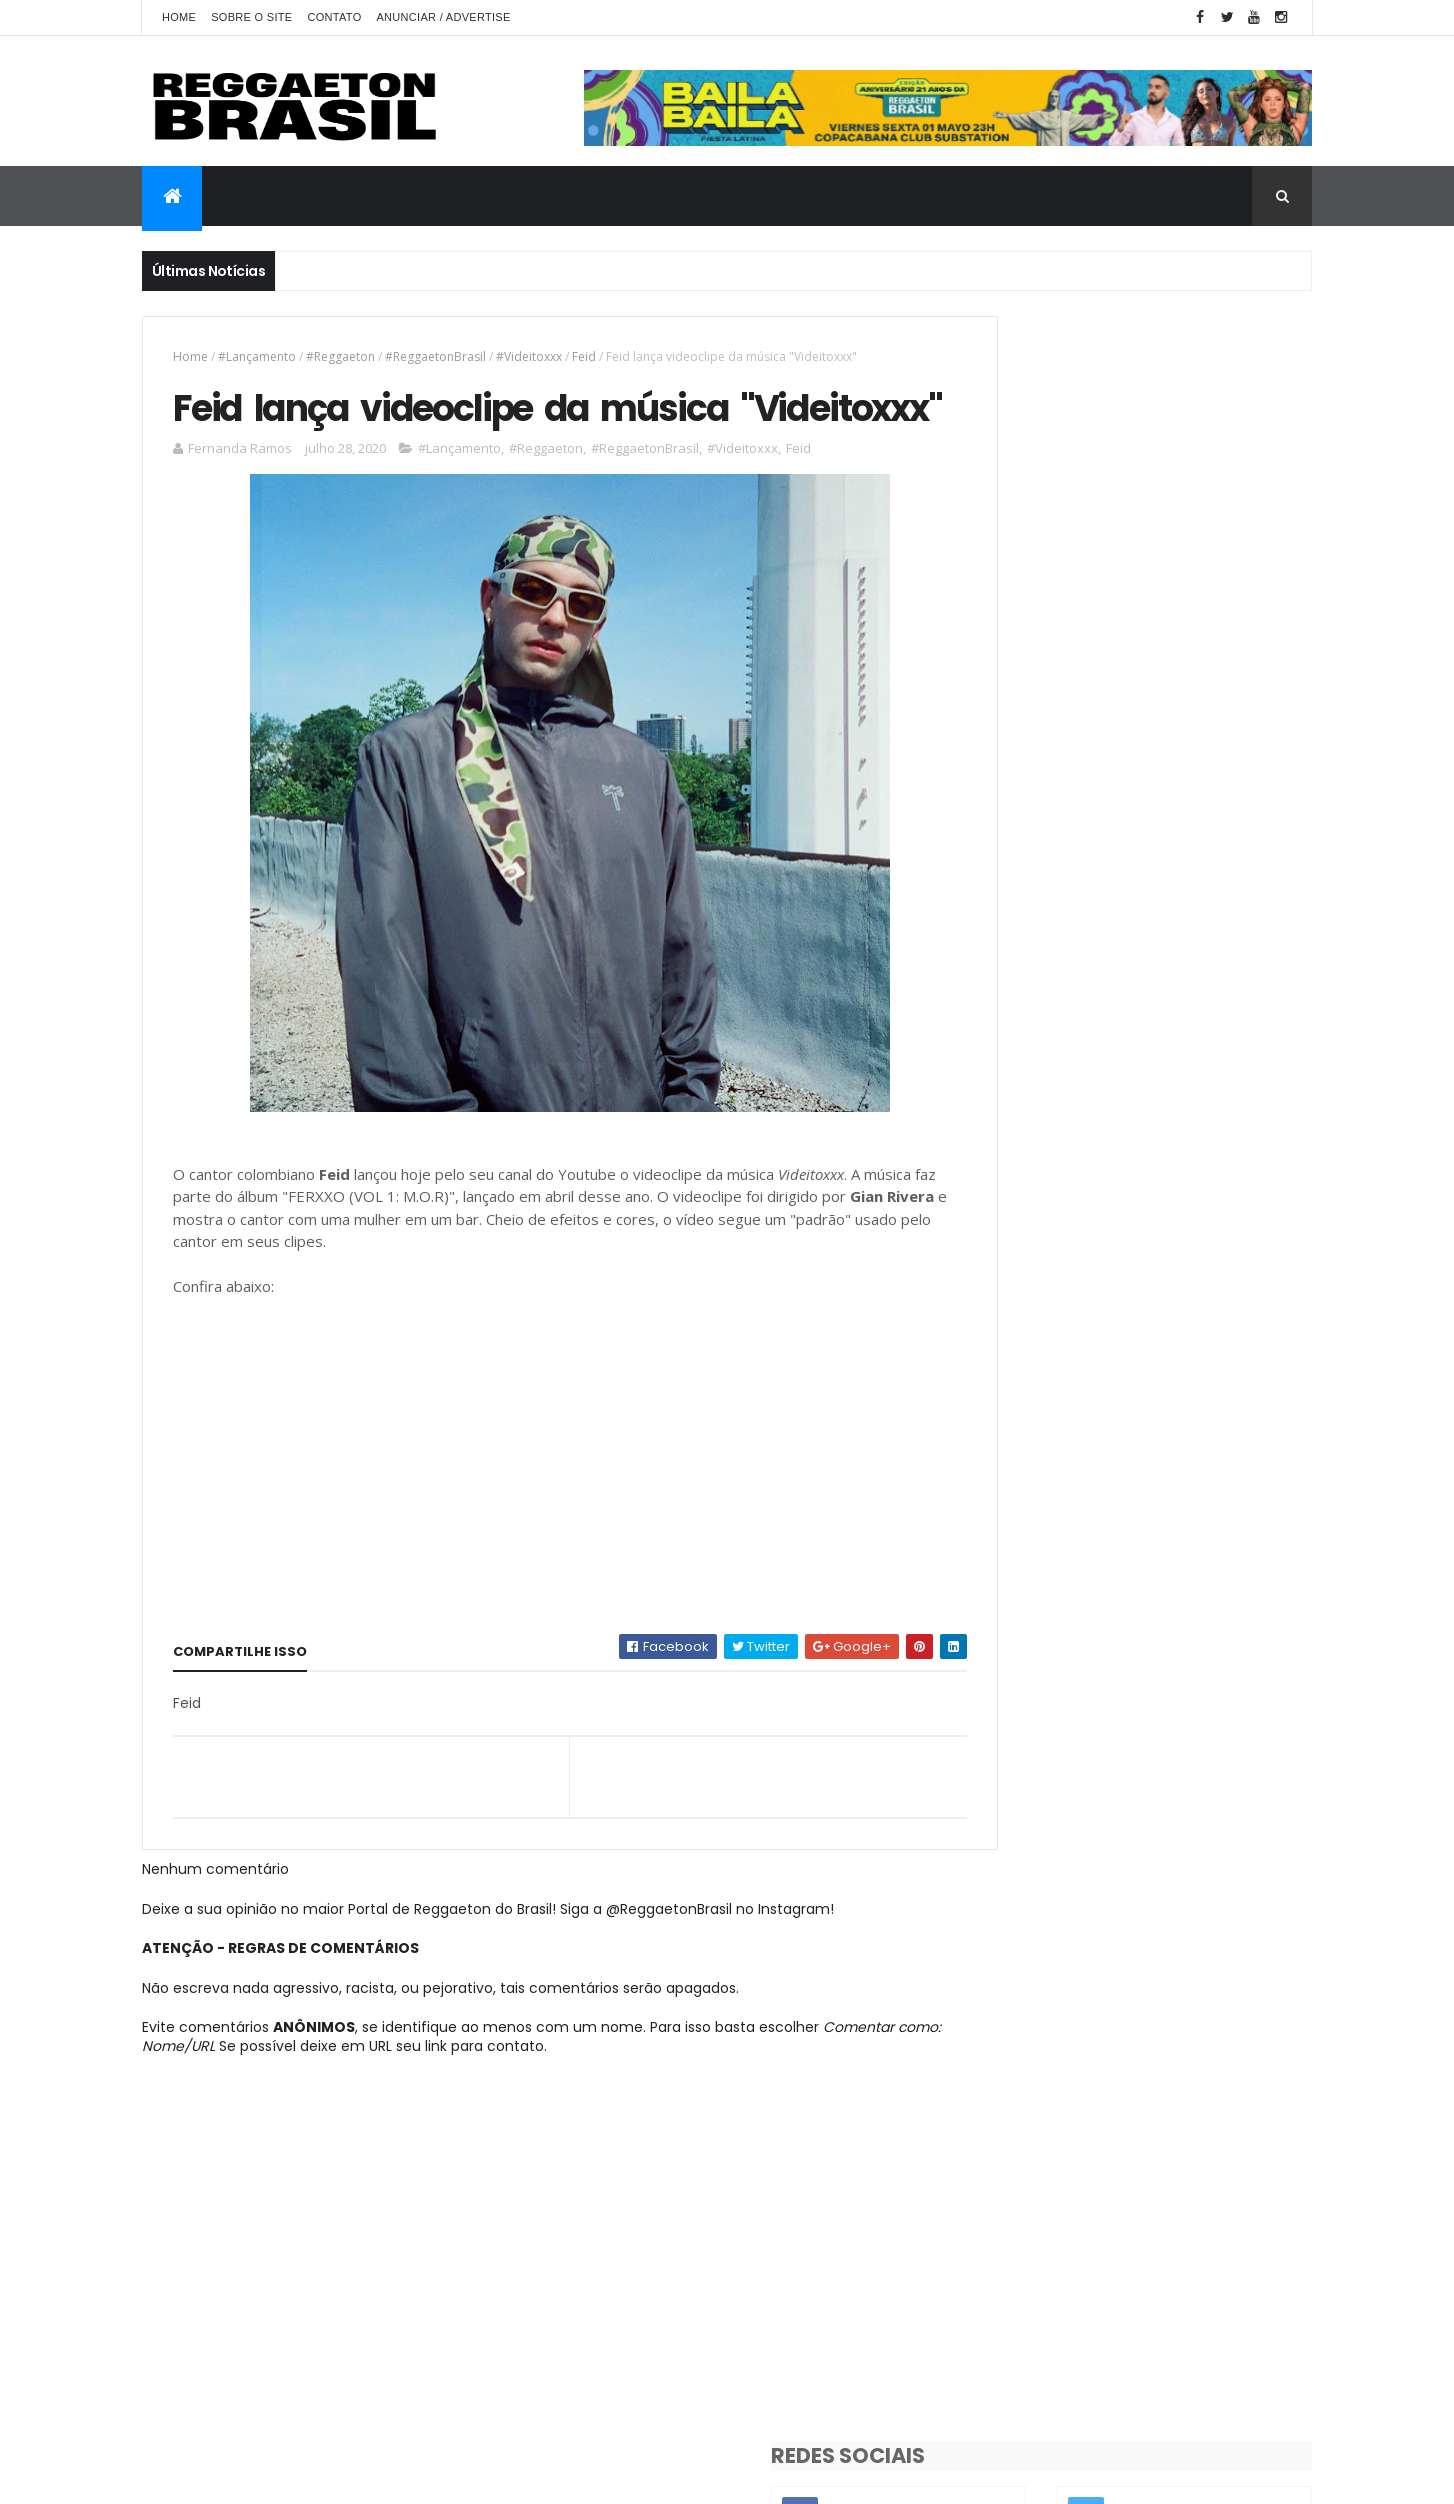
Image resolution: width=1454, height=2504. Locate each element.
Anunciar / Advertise (443, 17)
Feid (584, 356)
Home (179, 17)
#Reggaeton (340, 356)
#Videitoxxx (529, 356)
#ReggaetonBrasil (435, 356)
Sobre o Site (251, 17)
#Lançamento (257, 356)
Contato (334, 17)
